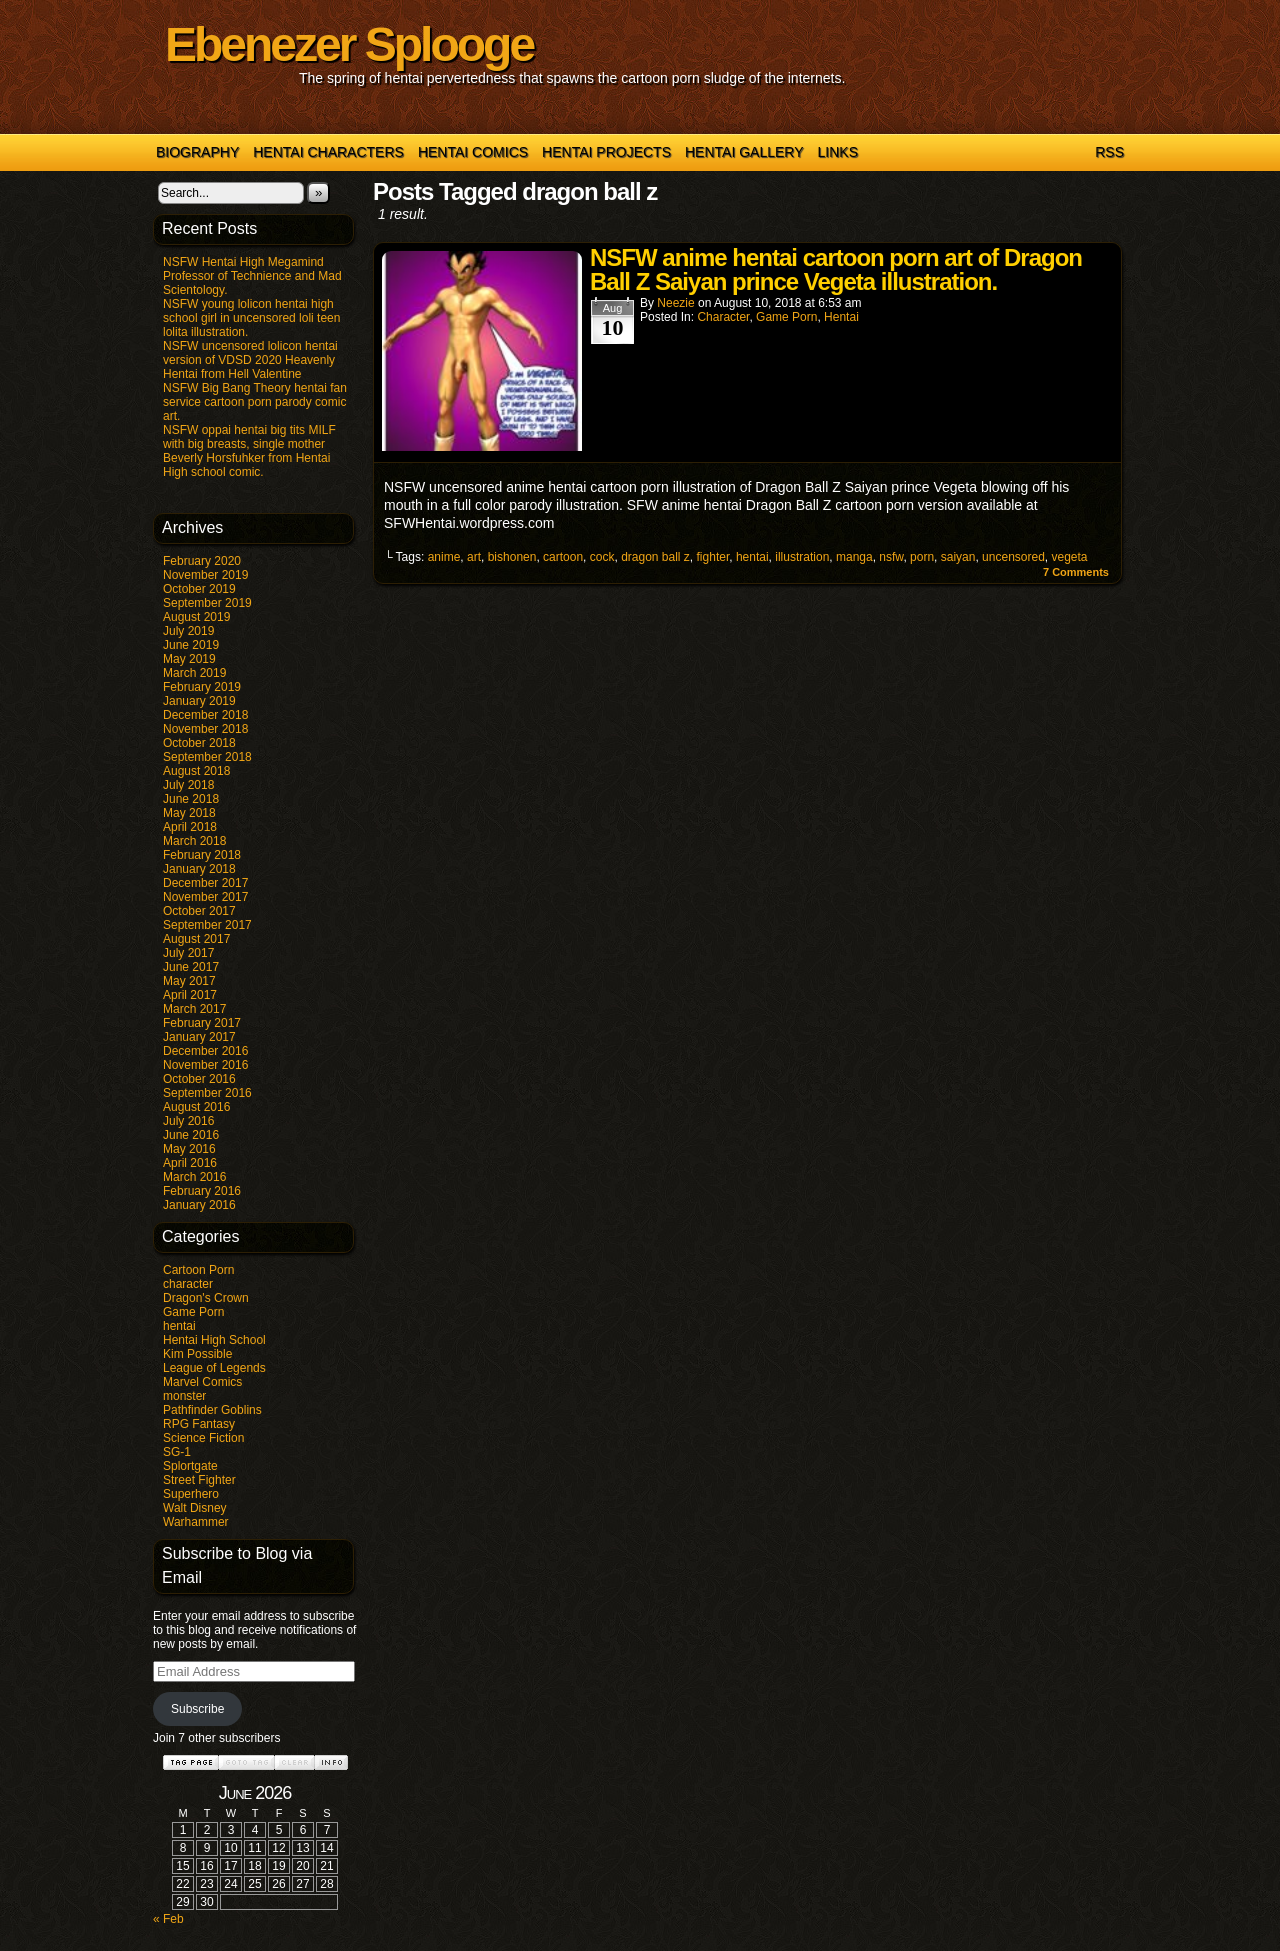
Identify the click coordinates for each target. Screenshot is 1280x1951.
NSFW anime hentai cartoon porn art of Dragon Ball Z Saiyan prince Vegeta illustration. (836, 269)
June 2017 (191, 967)
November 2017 (205, 897)
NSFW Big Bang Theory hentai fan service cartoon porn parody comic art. (255, 402)
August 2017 (196, 939)
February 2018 (202, 855)
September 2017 (207, 925)
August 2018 (196, 771)
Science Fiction (203, 1438)
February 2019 (202, 687)
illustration (802, 557)
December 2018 (205, 715)
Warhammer (196, 1522)
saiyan (958, 557)
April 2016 (190, 1163)
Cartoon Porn (198, 1270)
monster (184, 1396)
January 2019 (199, 701)
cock (602, 557)
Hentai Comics (473, 152)
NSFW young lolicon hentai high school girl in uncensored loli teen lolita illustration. (251, 318)
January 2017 (199, 1037)
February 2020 (202, 561)
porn (922, 557)
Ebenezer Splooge (349, 44)
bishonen (512, 557)
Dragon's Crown (206, 1298)
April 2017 (190, 995)
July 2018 (188, 785)
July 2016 (188, 1121)
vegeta (1070, 557)
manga (854, 557)
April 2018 (190, 827)
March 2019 (194, 673)
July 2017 (188, 953)
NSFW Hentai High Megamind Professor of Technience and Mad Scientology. (252, 276)
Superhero (191, 1494)
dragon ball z (655, 557)
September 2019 (207, 603)
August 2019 (196, 617)
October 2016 (199, 1079)
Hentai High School (214, 1340)
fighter (713, 557)
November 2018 (205, 729)
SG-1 (177, 1452)
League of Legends (214, 1368)
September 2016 (207, 1093)
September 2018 (207, 757)
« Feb (168, 1919)
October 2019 (199, 589)
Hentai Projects (606, 152)
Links (838, 152)
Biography (197, 152)
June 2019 (191, 645)
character (188, 1284)
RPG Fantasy (199, 1424)
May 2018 (189, 813)
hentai (179, 1326)
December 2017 (205, 883)
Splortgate (190, 1466)
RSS (1109, 152)
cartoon (563, 557)
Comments (1076, 572)
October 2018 (199, 743)
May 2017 (189, 981)
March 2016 (194, 1177)
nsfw (891, 557)
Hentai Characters (328, 152)
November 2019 (205, 575)
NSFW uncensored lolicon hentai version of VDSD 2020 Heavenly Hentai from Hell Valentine (250, 360)
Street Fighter (199, 1480)
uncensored (1013, 557)
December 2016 (205, 1051)
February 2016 (202, 1191)
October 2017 (199, 911)
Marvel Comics (202, 1382)
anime (444, 557)
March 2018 (194, 841)
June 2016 (191, 1135)
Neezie (675, 303)
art (474, 557)
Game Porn (193, 1312)
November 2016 (205, 1065)
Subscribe (197, 1709)
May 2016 (189, 1149)
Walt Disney (195, 1508)
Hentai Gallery (744, 152)
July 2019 (188, 631)
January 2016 (199, 1205)
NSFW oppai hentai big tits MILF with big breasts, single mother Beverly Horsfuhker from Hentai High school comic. (249, 451)
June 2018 (191, 799)
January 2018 (199, 869)
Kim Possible (197, 1354)
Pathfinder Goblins (212, 1410)
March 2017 (194, 1009)
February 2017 (202, 1023)
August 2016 (196, 1107)
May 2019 (189, 659)
